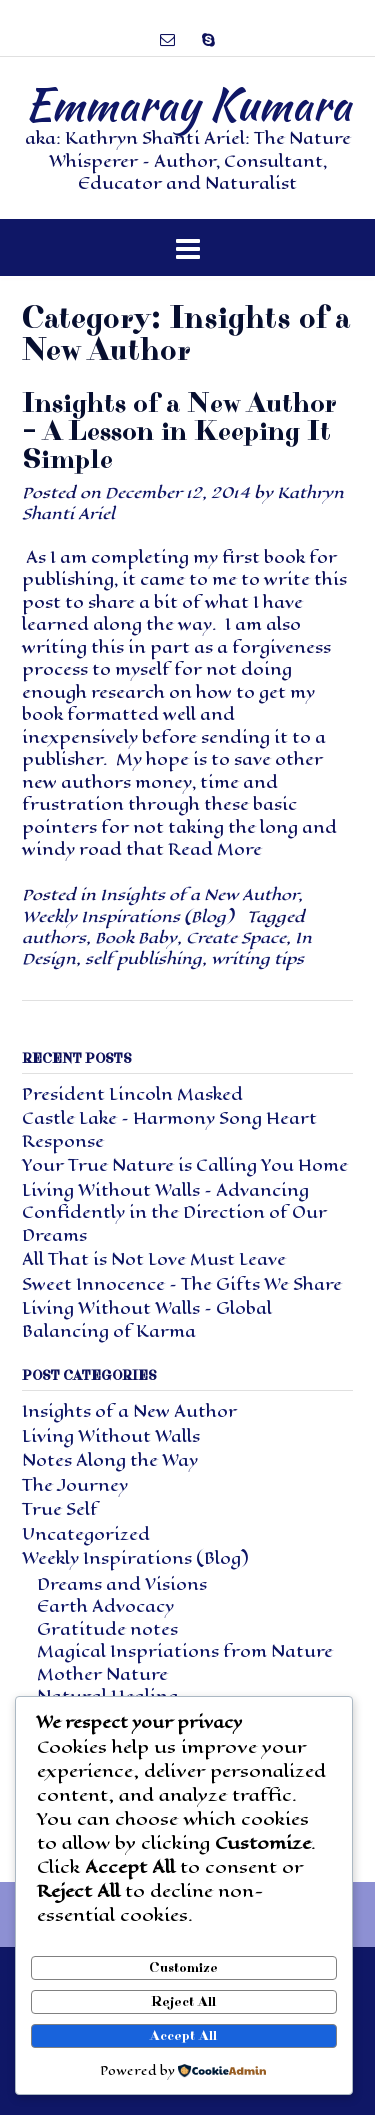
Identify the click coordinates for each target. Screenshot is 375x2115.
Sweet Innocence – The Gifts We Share (182, 1284)
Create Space (236, 937)
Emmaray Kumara (188, 104)
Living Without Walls (111, 1436)
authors (54, 937)
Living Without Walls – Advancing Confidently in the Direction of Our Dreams (174, 1213)
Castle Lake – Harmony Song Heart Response (169, 1130)
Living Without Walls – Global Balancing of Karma (147, 1320)
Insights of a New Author (199, 894)
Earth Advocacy (105, 1606)
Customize (183, 1968)
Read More (215, 849)
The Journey (75, 1485)
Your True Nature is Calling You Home (185, 1165)
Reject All (183, 2002)
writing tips (257, 958)
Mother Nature (102, 1674)
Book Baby (136, 937)
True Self (60, 1509)
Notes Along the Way (110, 1460)
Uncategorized (86, 1534)
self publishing (143, 958)
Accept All (183, 2036)
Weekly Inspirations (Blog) (127, 916)
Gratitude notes (107, 1629)
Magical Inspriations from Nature (185, 1651)
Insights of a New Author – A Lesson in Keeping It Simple (179, 431)
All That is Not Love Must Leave (154, 1259)
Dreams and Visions (122, 1584)
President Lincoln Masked (132, 1094)
